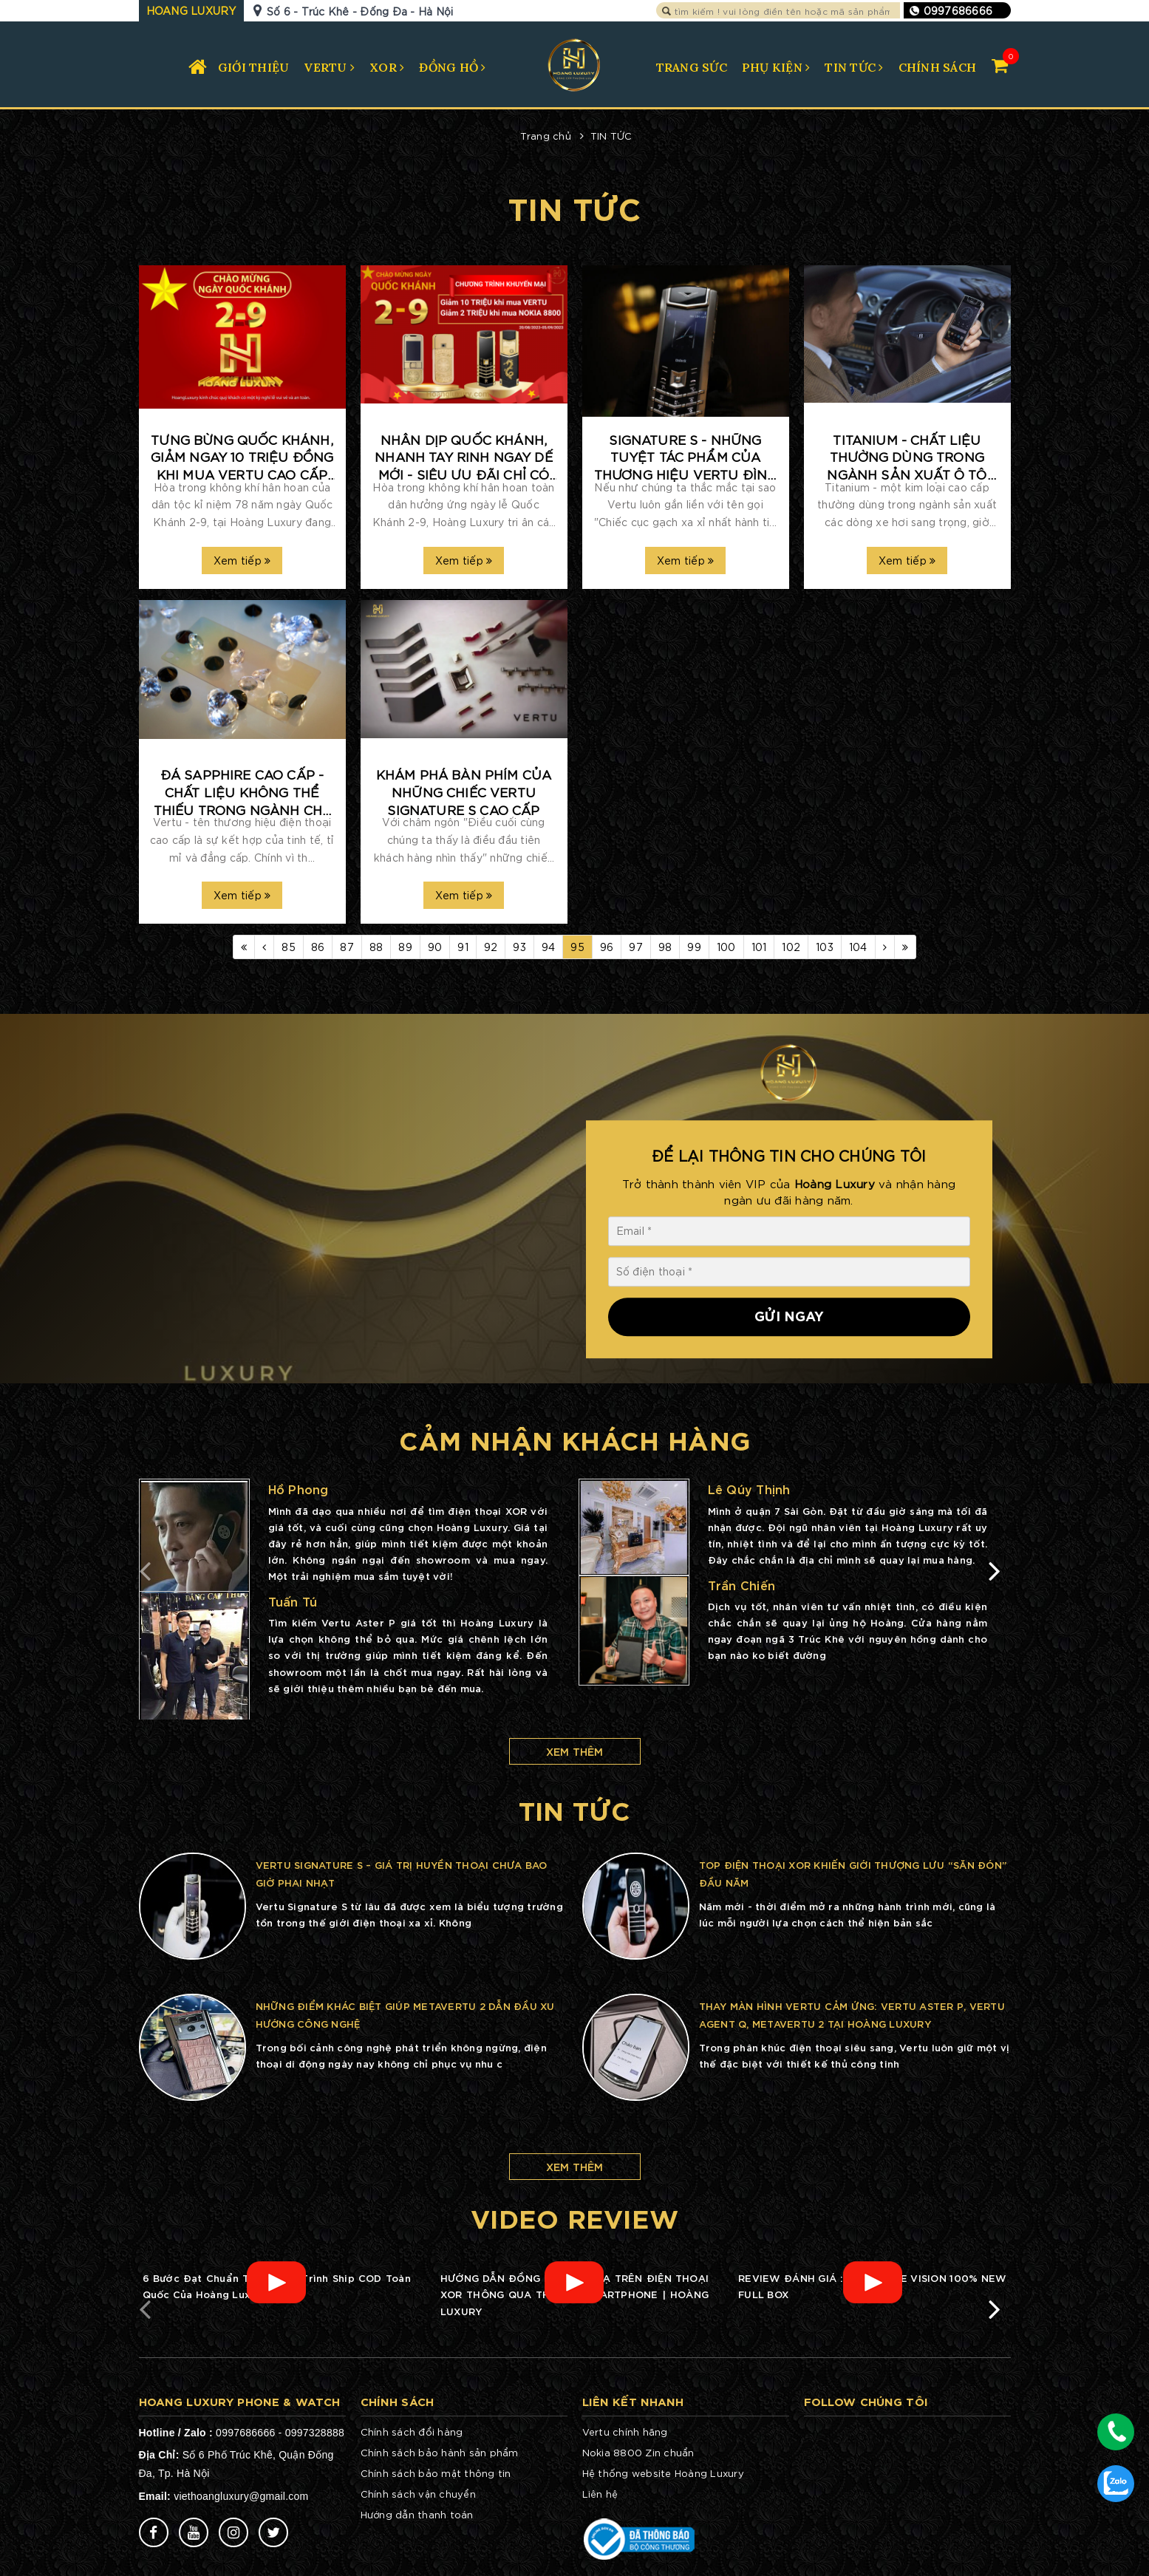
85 (289, 946)
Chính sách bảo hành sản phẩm (440, 2452)
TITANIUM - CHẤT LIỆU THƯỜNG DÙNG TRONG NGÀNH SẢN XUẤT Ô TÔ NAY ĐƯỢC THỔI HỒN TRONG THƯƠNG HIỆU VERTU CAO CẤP (906, 457)
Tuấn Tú (293, 1601)
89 (405, 946)
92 (491, 946)
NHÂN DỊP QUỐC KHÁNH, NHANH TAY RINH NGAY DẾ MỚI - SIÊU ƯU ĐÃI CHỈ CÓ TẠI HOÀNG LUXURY (464, 457)
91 (462, 946)
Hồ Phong (298, 1488)
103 (824, 946)
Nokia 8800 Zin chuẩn (638, 2452)
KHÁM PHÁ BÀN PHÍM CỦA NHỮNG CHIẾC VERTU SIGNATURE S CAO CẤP (463, 791)
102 (791, 946)
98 (665, 946)
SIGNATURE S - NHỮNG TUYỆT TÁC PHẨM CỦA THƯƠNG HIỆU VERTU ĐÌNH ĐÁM (685, 457)
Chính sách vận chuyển (418, 2493)
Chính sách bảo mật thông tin (436, 2473)
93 (519, 946)
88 (376, 946)
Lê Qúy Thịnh (749, 1488)
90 (435, 946)
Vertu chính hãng (625, 2431)
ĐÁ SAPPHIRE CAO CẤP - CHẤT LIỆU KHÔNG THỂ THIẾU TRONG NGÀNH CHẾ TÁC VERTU (242, 792)
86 (318, 946)
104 (858, 946)
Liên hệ (600, 2493)
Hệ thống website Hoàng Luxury (663, 2473)
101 (759, 946)
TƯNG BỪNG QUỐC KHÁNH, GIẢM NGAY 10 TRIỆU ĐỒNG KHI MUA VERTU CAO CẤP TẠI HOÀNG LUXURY (242, 457)
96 (607, 946)
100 (726, 946)
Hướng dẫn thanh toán (417, 2514)
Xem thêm (575, 1751)
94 (549, 946)
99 (694, 946)
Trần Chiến (742, 1584)
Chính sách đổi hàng (412, 2431)
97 (636, 946)
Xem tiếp (242, 560)
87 (347, 946)
